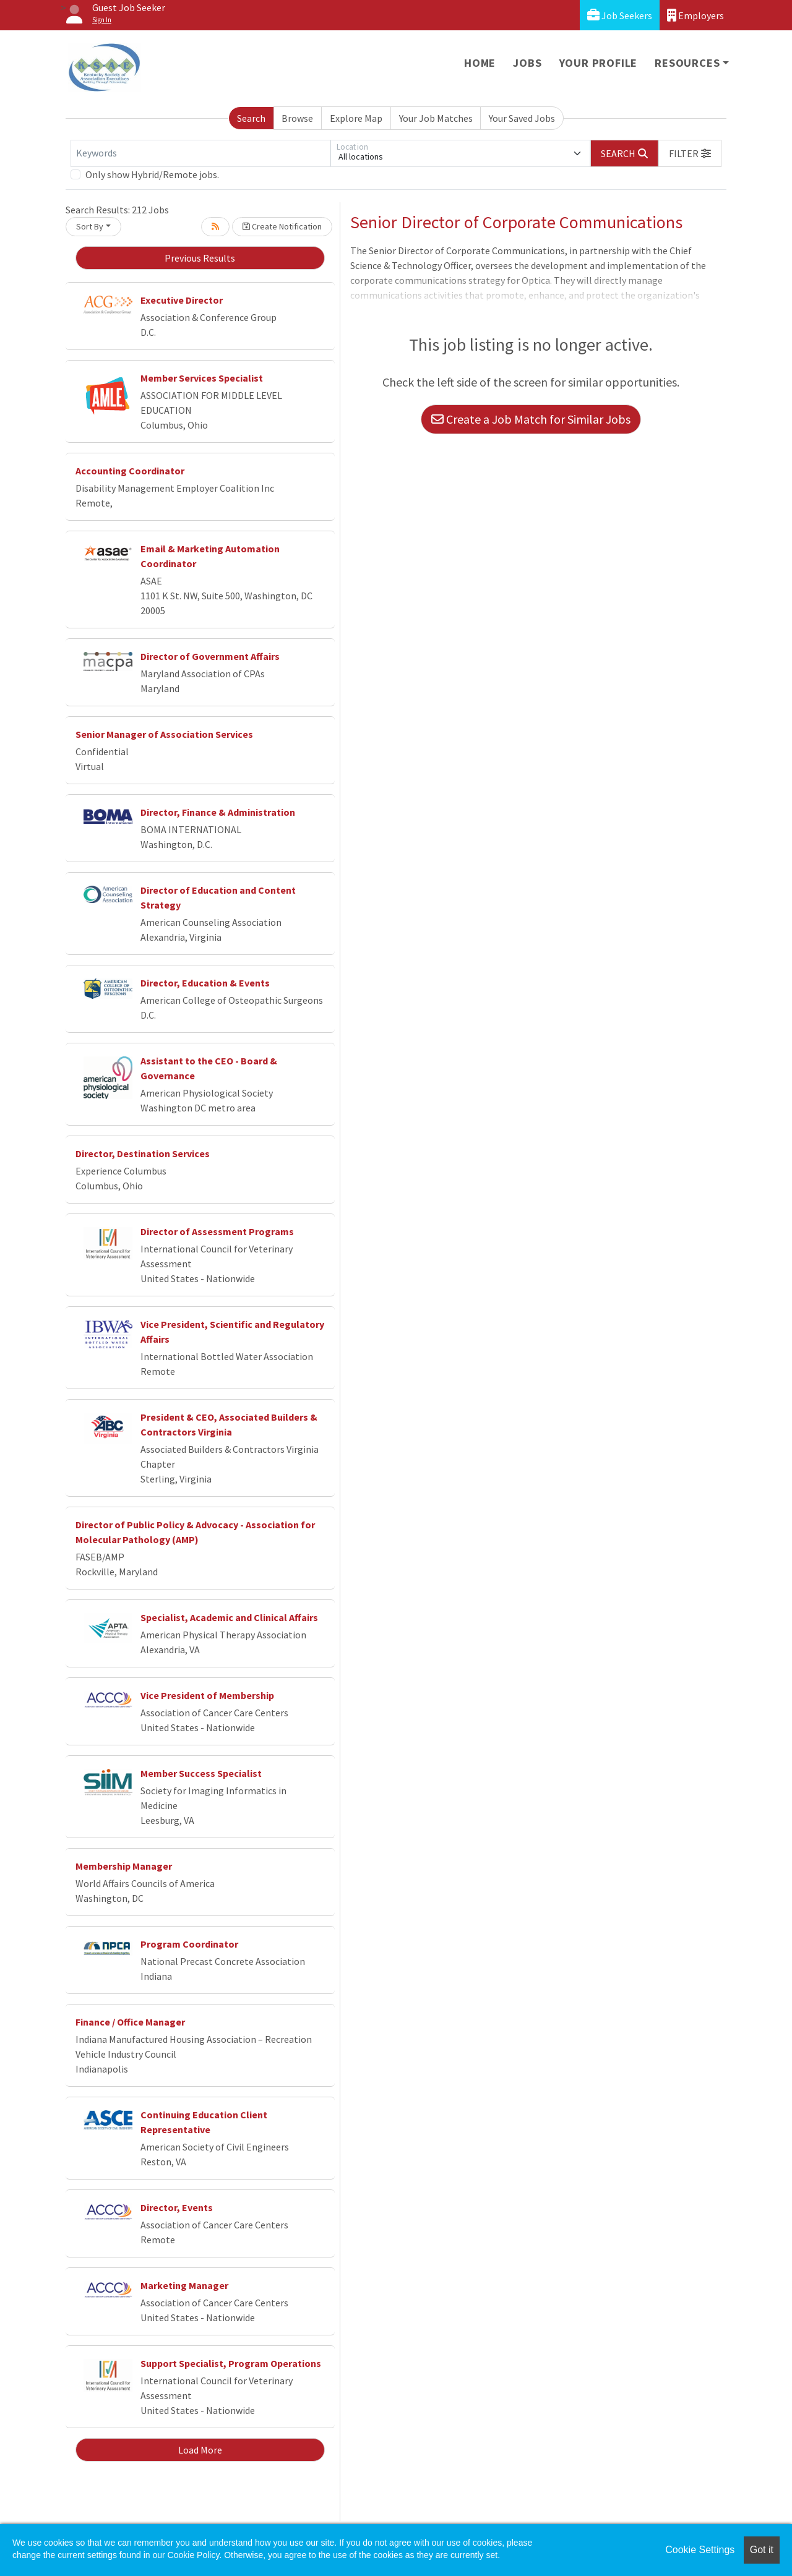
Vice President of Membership (207, 1695)
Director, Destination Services (142, 1153)
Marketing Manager (184, 2285)
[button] (689, 153)
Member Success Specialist (201, 1773)
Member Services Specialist (201, 378)
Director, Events (176, 2207)
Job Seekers (619, 15)
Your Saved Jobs (522, 118)
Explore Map (356, 118)
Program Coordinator (189, 1944)
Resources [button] (687, 63)
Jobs (527, 63)
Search (251, 118)
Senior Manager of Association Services (164, 734)
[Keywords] (200, 153)
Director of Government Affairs (210, 656)
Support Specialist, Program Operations (230, 2363)
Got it (761, 2549)
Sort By (89, 226)
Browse (297, 118)
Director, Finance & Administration (217, 812)
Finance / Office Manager (130, 2022)
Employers (695, 15)
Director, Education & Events (205, 983)
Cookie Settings (699, 2549)
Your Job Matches (436, 118)
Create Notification (282, 226)
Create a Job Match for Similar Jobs (531, 419)
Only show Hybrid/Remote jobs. (152, 174)
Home (480, 63)
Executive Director (181, 300)
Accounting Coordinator (129, 470)
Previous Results (200, 258)
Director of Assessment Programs (217, 1231)
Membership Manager (123, 1866)
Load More (200, 2450)
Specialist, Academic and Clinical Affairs (229, 1617)
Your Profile (598, 63)
